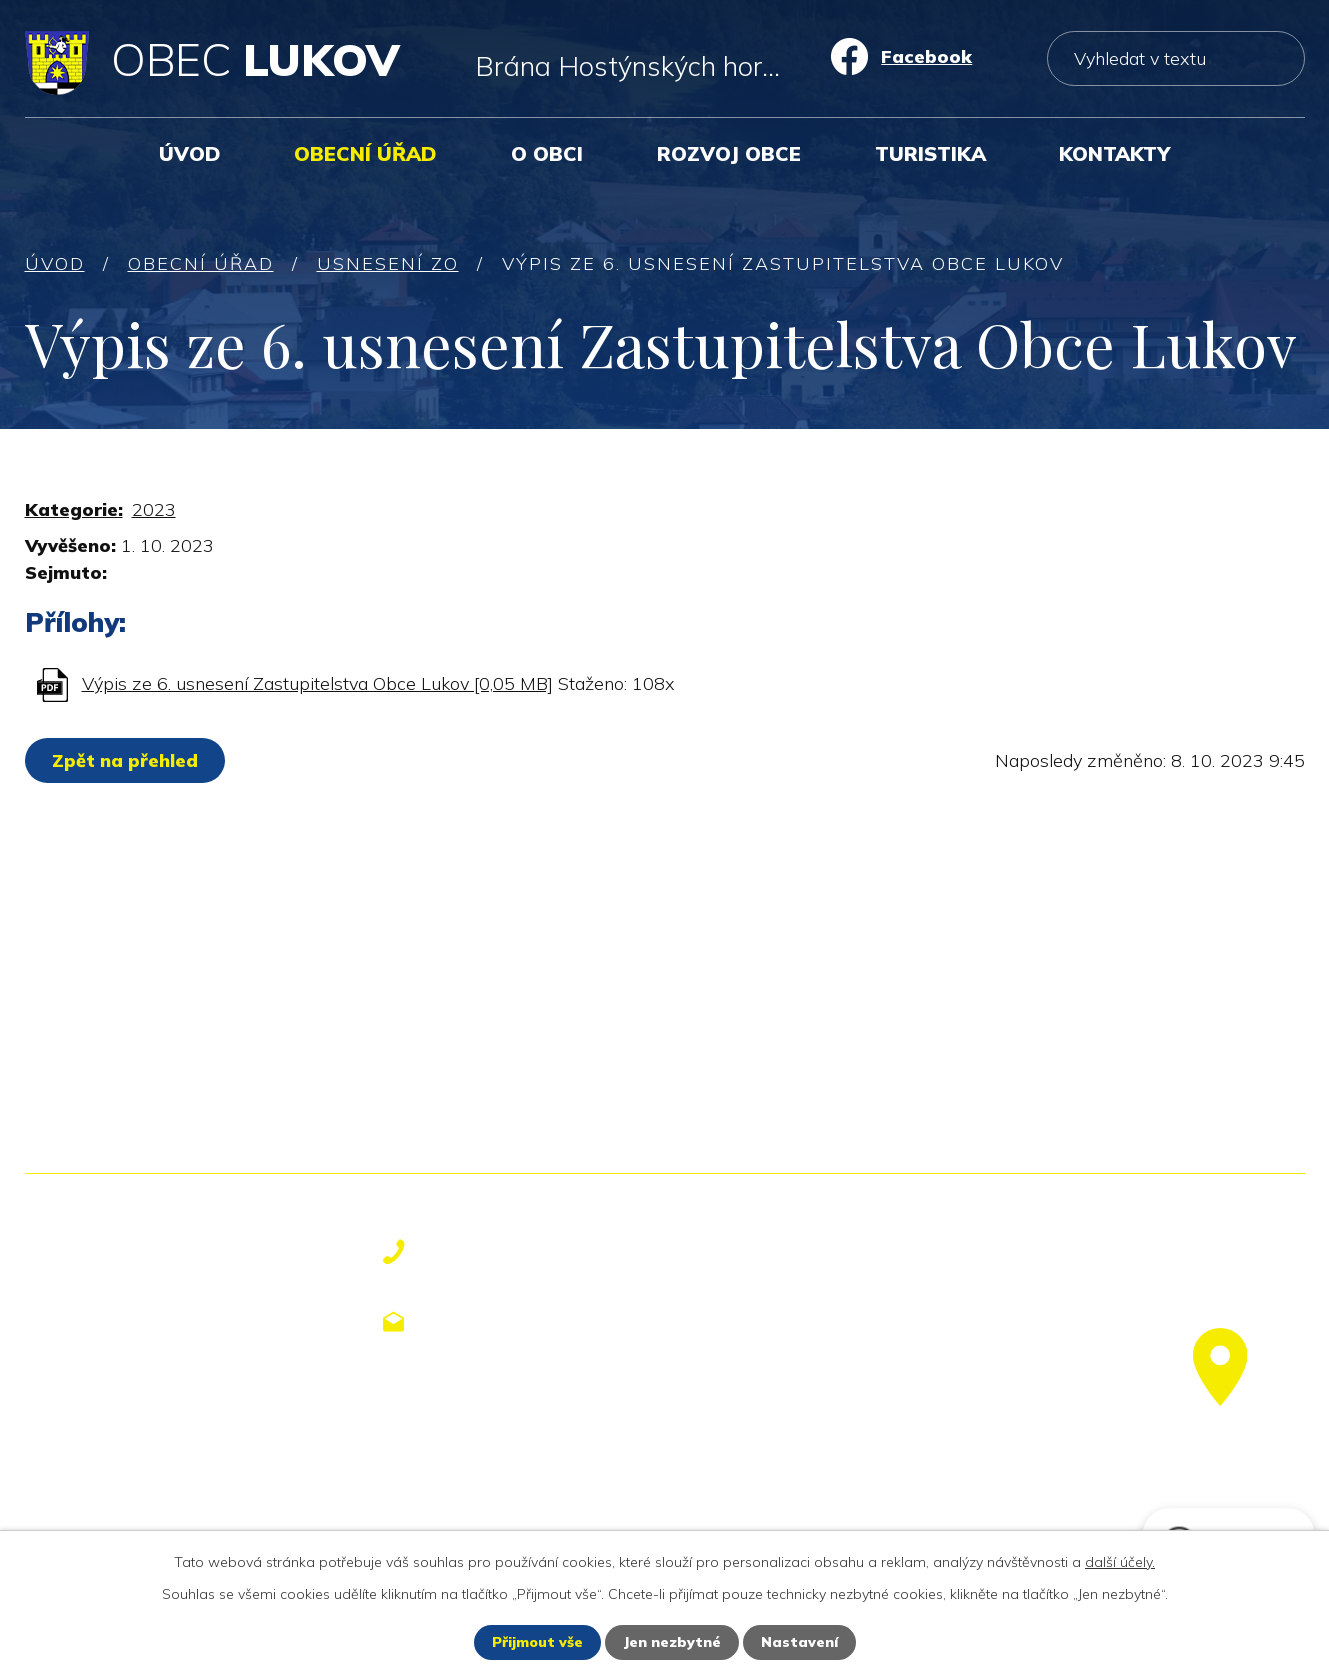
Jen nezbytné (672, 1642)
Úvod (190, 153)
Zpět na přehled (125, 760)
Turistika (930, 153)
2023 (154, 509)
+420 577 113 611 (526, 1252)
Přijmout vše (537, 1642)
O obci (547, 153)
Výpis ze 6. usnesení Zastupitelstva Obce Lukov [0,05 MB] (317, 683)
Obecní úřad (365, 153)
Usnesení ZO (388, 263)
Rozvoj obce (729, 153)
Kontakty (1114, 153)
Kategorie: (74, 509)
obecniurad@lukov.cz (543, 1321)
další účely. (1120, 1562)
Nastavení (799, 1642)
